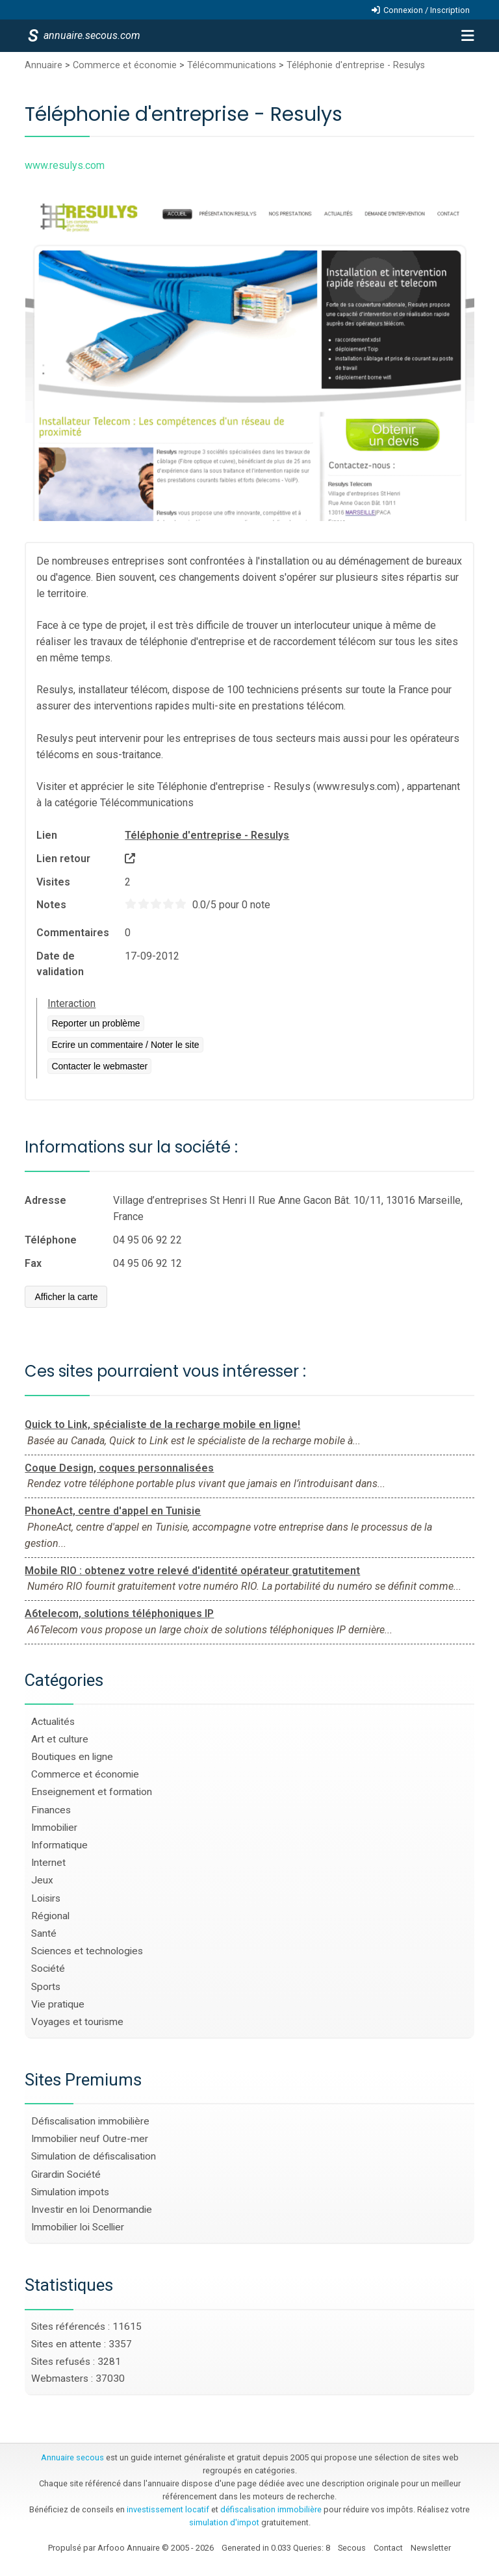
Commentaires (72, 932)
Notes (51, 905)
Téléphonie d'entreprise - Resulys (356, 65)
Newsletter (431, 2548)
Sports (45, 1987)
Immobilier (54, 1827)
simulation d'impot (224, 2522)
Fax (33, 1263)
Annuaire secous (72, 2457)
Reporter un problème (95, 1023)
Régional (50, 1916)
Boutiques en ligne (72, 1757)
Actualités (53, 1722)
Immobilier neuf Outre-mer (89, 2139)
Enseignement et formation (91, 1792)
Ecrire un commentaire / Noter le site (125, 1044)
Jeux (42, 1880)
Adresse (45, 1200)
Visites (53, 882)
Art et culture (59, 1739)
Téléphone (51, 1240)
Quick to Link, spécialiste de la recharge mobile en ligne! (162, 1424)
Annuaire (43, 65)
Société (48, 1968)
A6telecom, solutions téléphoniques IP (119, 1613)
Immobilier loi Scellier (77, 2227)
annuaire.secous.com (91, 35)
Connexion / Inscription (426, 10)
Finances (51, 1810)
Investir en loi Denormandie (91, 2209)
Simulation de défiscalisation (93, 2156)
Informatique (59, 1845)
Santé (44, 1933)
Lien (46, 835)
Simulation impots (70, 2192)
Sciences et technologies (87, 1951)
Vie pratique (57, 2004)
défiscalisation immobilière (271, 2509)
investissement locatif (168, 2509)
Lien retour (63, 858)
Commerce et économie (125, 65)
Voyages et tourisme (77, 2022)
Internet (48, 1862)
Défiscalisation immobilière (90, 2121)
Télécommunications (231, 65)
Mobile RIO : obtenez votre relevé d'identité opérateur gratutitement (192, 1570)
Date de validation (60, 964)
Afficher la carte (65, 1297)
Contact (388, 2548)
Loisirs (45, 1898)
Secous (352, 2548)
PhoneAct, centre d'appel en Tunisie (113, 1511)
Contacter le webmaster (99, 1066)
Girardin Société (66, 2174)
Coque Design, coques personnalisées (119, 1468)
